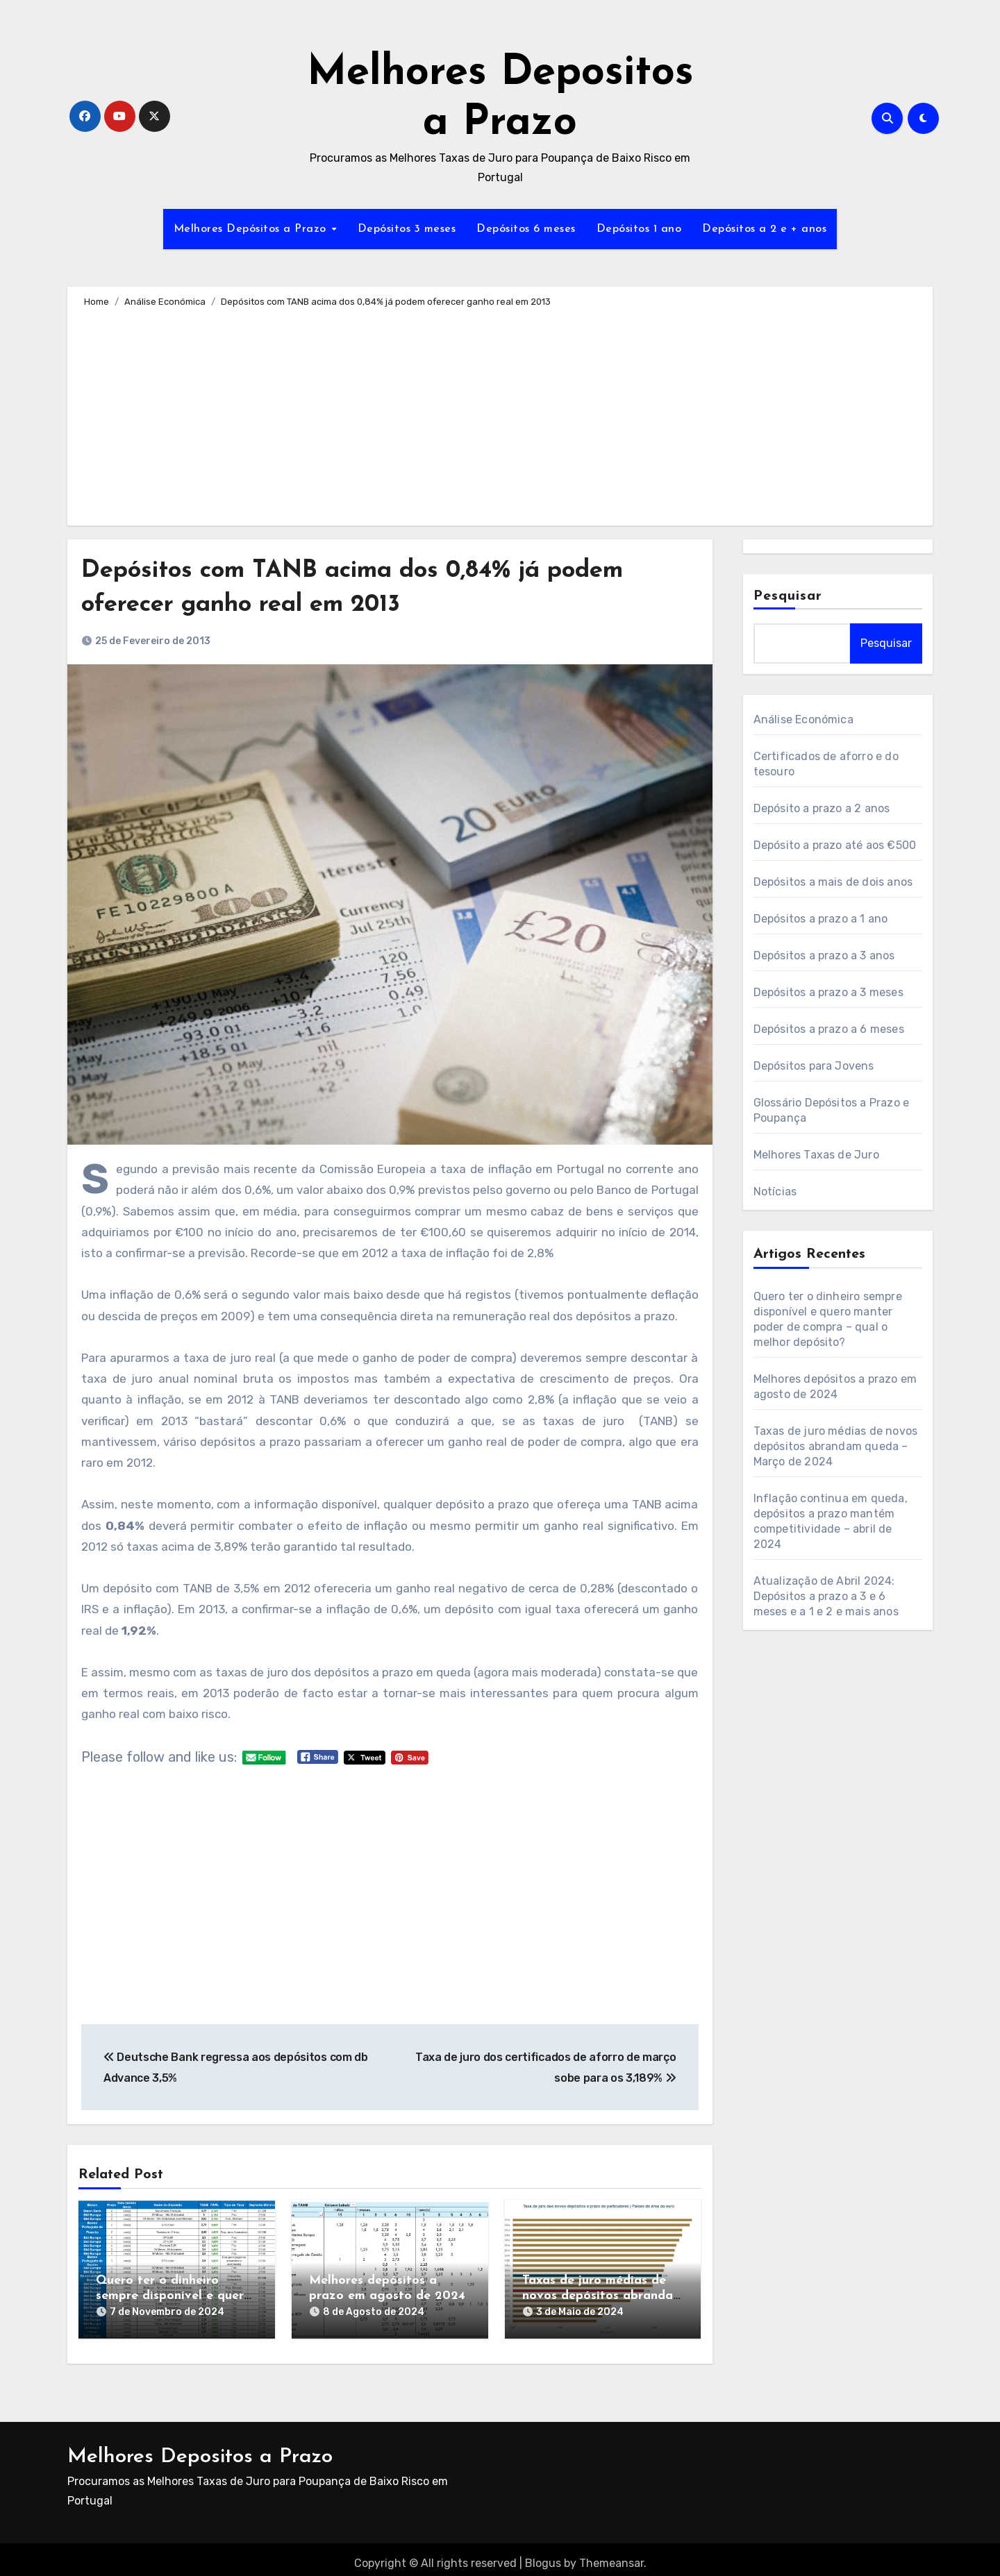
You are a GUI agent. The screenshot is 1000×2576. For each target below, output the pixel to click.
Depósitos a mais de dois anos (833, 882)
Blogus (543, 2554)
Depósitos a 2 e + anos (764, 229)
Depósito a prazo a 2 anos (821, 808)
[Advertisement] (502, 414)
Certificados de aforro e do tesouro (826, 764)
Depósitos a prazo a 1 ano (820, 918)
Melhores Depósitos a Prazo (252, 229)
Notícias (775, 1191)
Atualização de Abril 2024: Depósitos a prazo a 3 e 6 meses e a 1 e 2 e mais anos (826, 1596)
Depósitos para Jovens (813, 1065)
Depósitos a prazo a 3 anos (824, 955)
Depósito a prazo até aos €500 (835, 845)
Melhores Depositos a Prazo (200, 2448)
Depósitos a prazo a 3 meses (828, 992)
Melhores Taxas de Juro (816, 1154)
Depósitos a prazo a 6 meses (828, 1029)
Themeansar (611, 2554)
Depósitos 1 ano (639, 229)
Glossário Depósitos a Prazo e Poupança (831, 1110)
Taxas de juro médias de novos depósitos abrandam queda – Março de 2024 (602, 2295)
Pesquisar (788, 596)
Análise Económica (803, 719)
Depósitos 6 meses (526, 229)
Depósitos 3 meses (407, 229)
